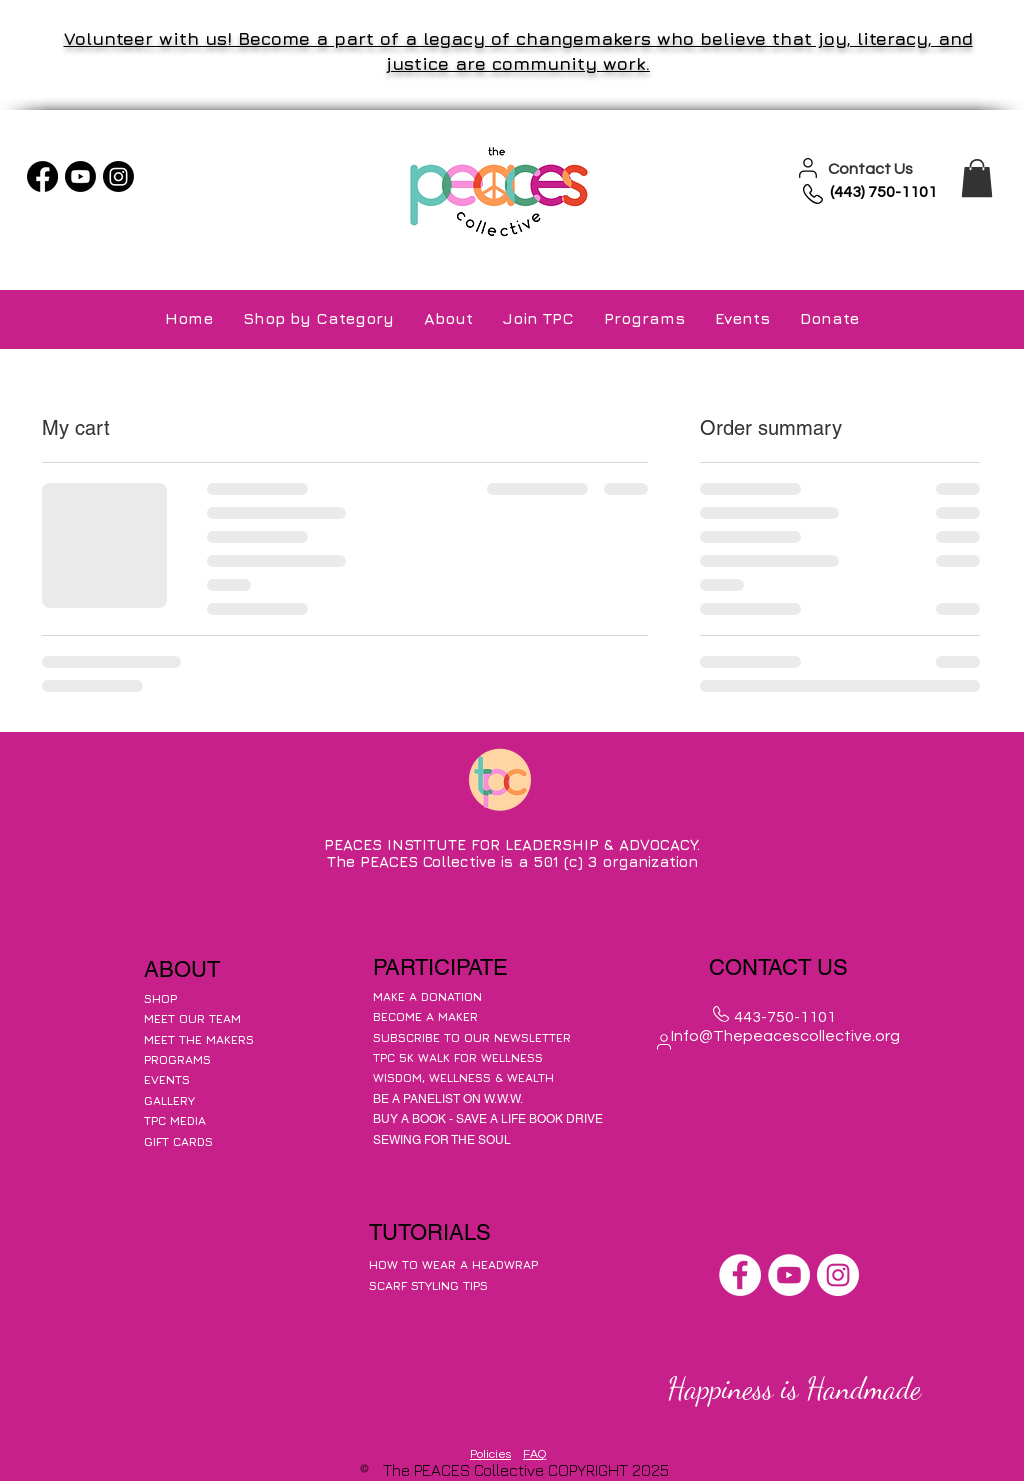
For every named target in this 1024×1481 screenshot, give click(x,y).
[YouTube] (789, 1275)
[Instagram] (118, 176)
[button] (977, 178)
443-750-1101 (785, 1017)
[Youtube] (80, 176)
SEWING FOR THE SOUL (442, 1140)
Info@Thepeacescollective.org (785, 1036)
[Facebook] (42, 176)
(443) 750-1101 (883, 192)
